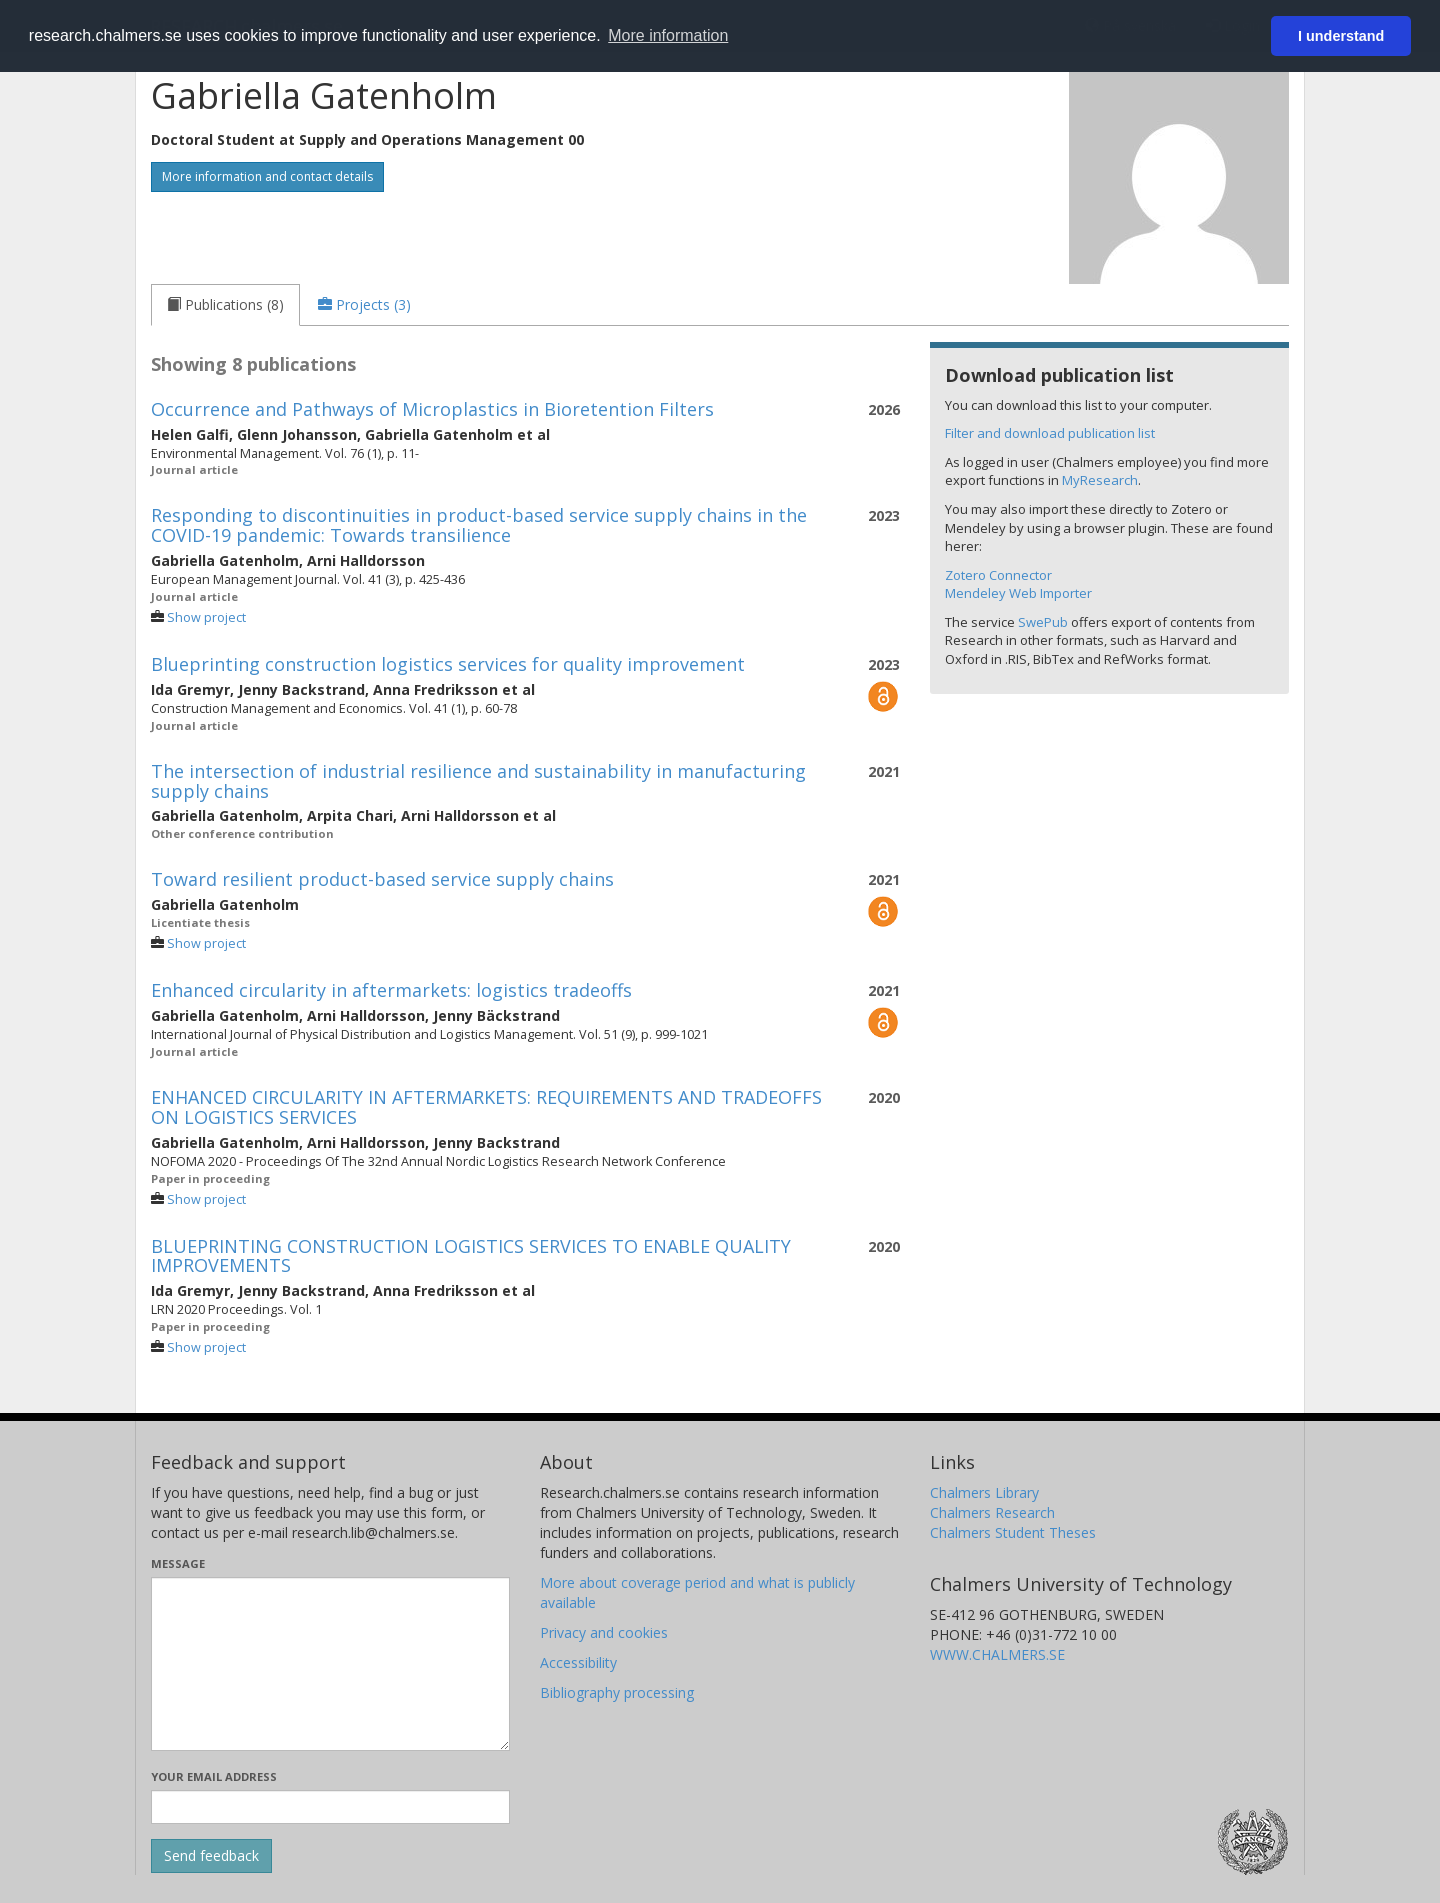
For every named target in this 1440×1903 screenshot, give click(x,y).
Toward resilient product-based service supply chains (382, 879)
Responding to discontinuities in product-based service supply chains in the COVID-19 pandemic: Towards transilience (479, 525)
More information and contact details (267, 176)
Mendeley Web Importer (1018, 593)
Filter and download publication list (1050, 433)
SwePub (1043, 622)
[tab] (225, 305)
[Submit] (211, 1856)
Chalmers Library (984, 1492)
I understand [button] (1341, 36)
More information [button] (668, 35)
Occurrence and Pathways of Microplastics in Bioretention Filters (432, 409)
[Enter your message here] (330, 1664)
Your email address (214, 1776)
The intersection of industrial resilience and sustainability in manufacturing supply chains (478, 781)
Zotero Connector (998, 575)
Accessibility (578, 1662)
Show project (206, 617)
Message (178, 1563)
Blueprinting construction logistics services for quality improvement (448, 664)
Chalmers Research (992, 1512)
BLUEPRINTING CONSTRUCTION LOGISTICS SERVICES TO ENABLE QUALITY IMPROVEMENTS (471, 1256)
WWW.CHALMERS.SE (997, 1654)
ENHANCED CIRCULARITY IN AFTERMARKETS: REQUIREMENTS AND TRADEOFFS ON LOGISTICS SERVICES (486, 1107)
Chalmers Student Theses (1013, 1532)
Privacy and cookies (604, 1632)
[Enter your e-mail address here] (330, 1807)
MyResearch (1100, 480)
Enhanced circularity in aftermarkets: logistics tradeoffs (391, 990)
